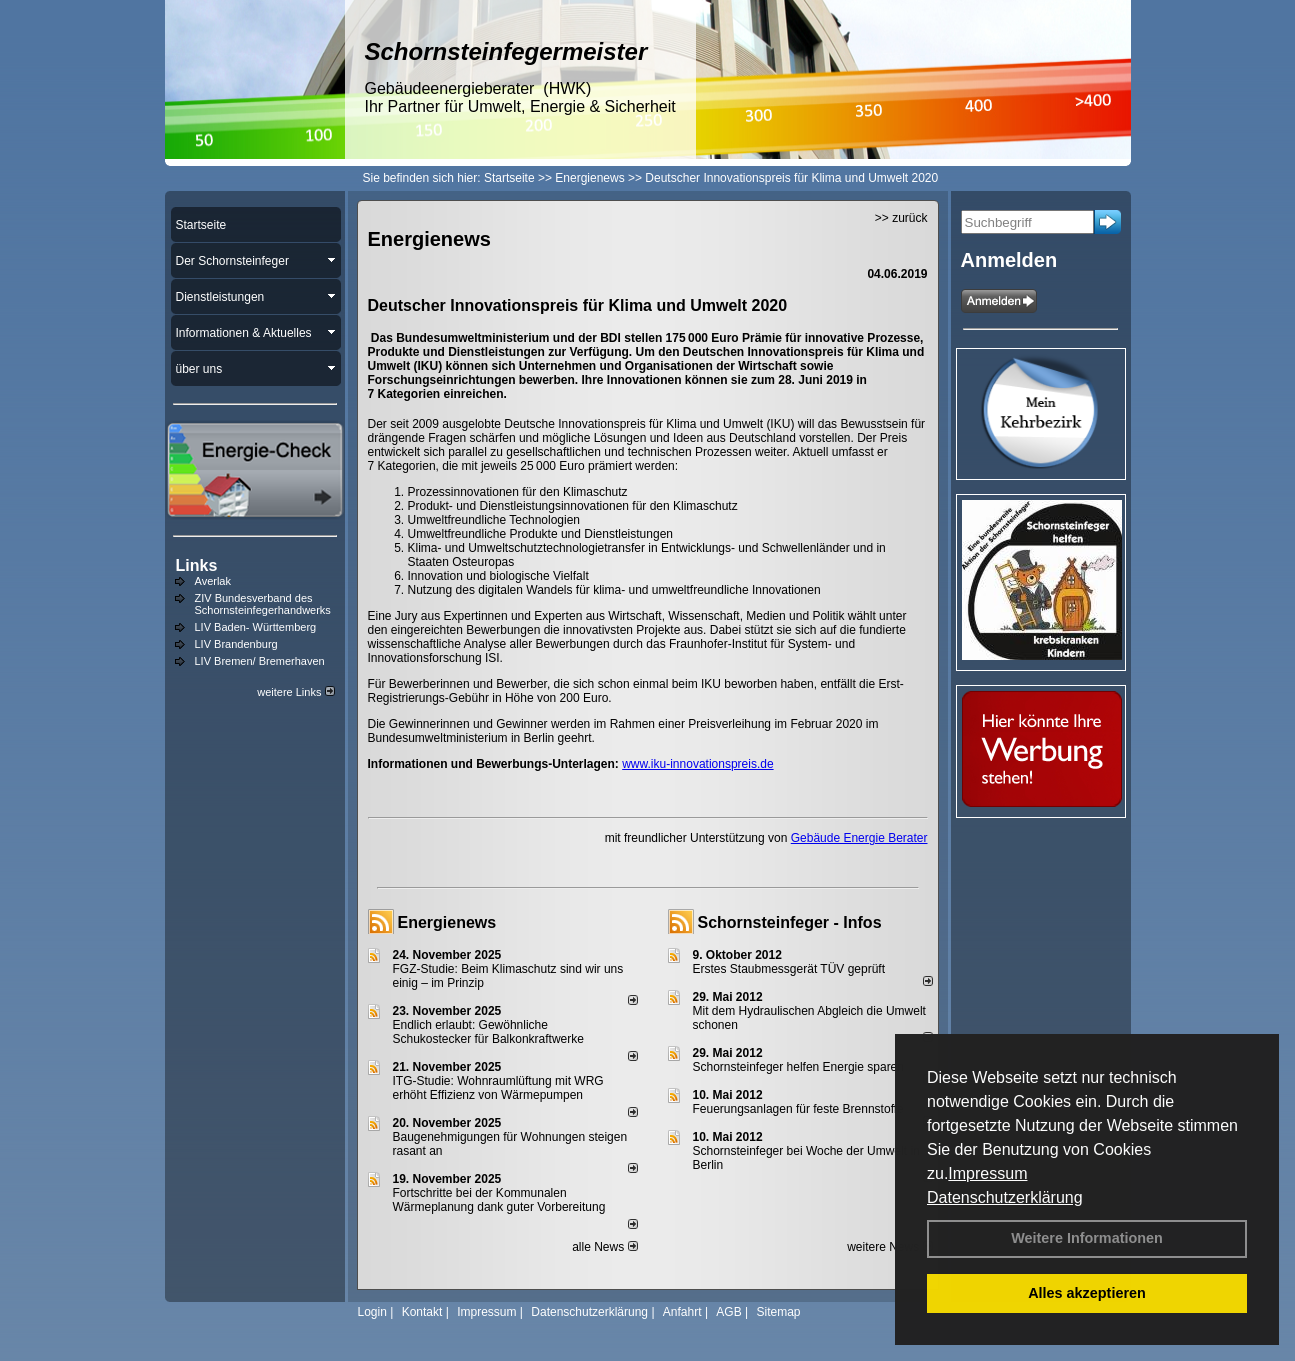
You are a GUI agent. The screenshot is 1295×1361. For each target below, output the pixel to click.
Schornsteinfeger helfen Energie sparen (798, 1067)
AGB (728, 1312)
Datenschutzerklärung (1005, 1197)
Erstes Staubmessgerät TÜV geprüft (789, 969)
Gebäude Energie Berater (859, 838)
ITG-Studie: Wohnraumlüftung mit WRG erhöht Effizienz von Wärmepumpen (498, 1088)
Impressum (987, 1173)
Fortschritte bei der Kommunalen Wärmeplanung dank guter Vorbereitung (499, 1200)
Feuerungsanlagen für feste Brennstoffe (798, 1109)
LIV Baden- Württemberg (256, 627)
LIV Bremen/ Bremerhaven (260, 661)
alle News (604, 1247)
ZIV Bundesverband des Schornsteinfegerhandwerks (263, 604)
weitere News (889, 1247)
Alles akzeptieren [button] (1087, 1293)
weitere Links (295, 692)
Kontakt (422, 1312)
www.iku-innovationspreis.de (697, 764)
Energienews (447, 922)
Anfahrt (682, 1312)
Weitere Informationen (1087, 1238)
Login (372, 1312)
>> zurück (901, 218)
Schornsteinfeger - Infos (790, 922)
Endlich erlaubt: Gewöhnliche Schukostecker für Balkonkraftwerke (488, 1032)
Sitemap (778, 1312)
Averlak (213, 581)
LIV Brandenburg (236, 644)
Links (197, 565)
